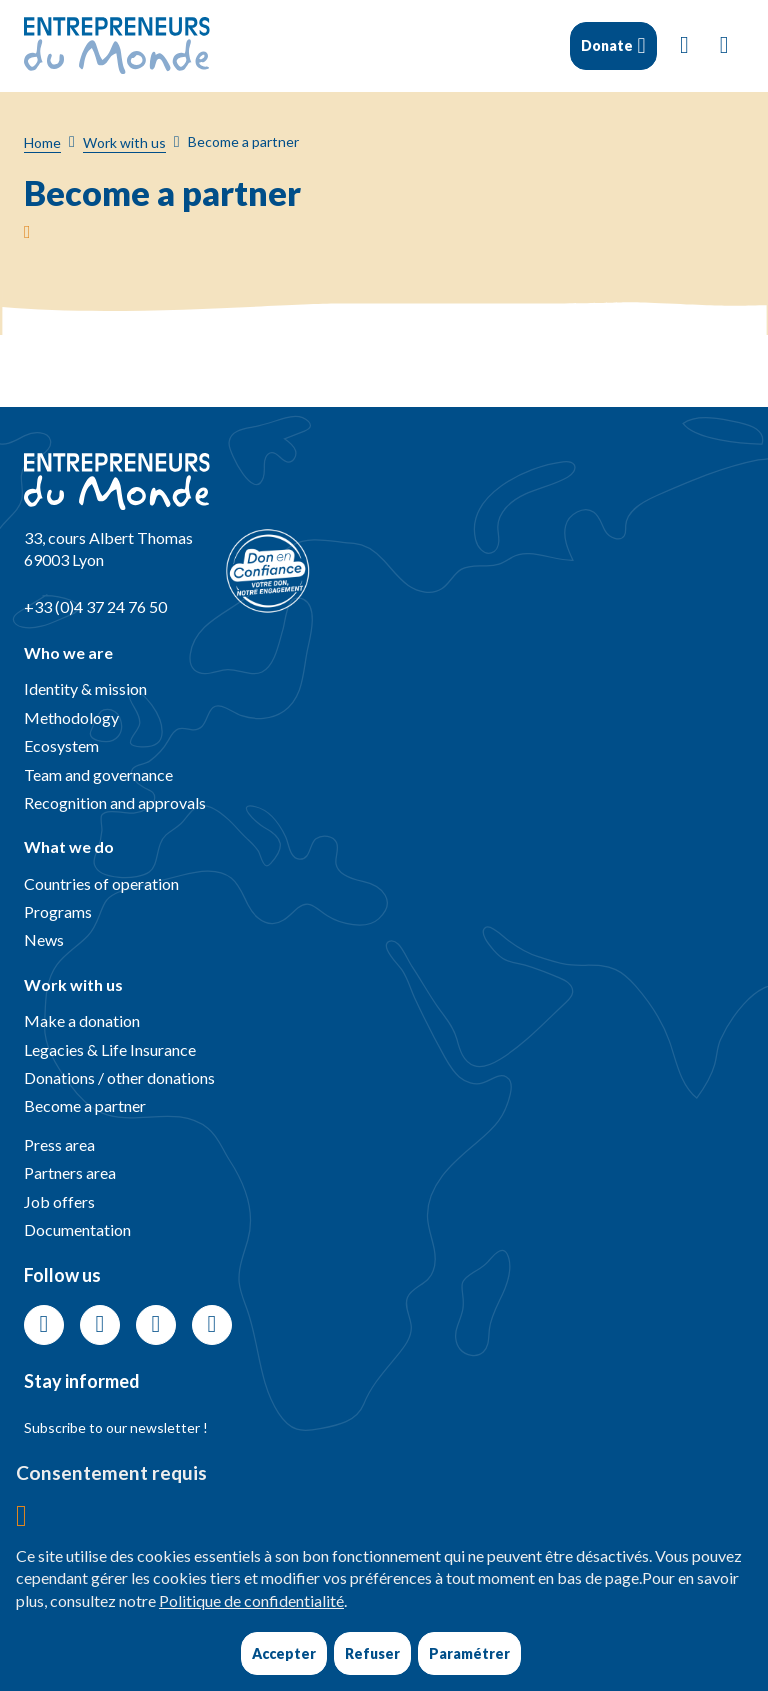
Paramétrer (469, 1653)
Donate (606, 45)
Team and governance (98, 774)
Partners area (70, 1172)
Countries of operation (101, 883)
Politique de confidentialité (251, 1600)
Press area (59, 1144)
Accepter (284, 1653)
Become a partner (85, 1105)
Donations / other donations (119, 1077)
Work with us (124, 142)
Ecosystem (61, 745)
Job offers (59, 1201)
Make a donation (82, 1020)
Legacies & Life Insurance (110, 1049)
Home (42, 142)
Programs (58, 911)
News (44, 939)
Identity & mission (85, 688)
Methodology (71, 717)
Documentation (77, 1229)
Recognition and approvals (115, 802)
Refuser (372, 1653)
